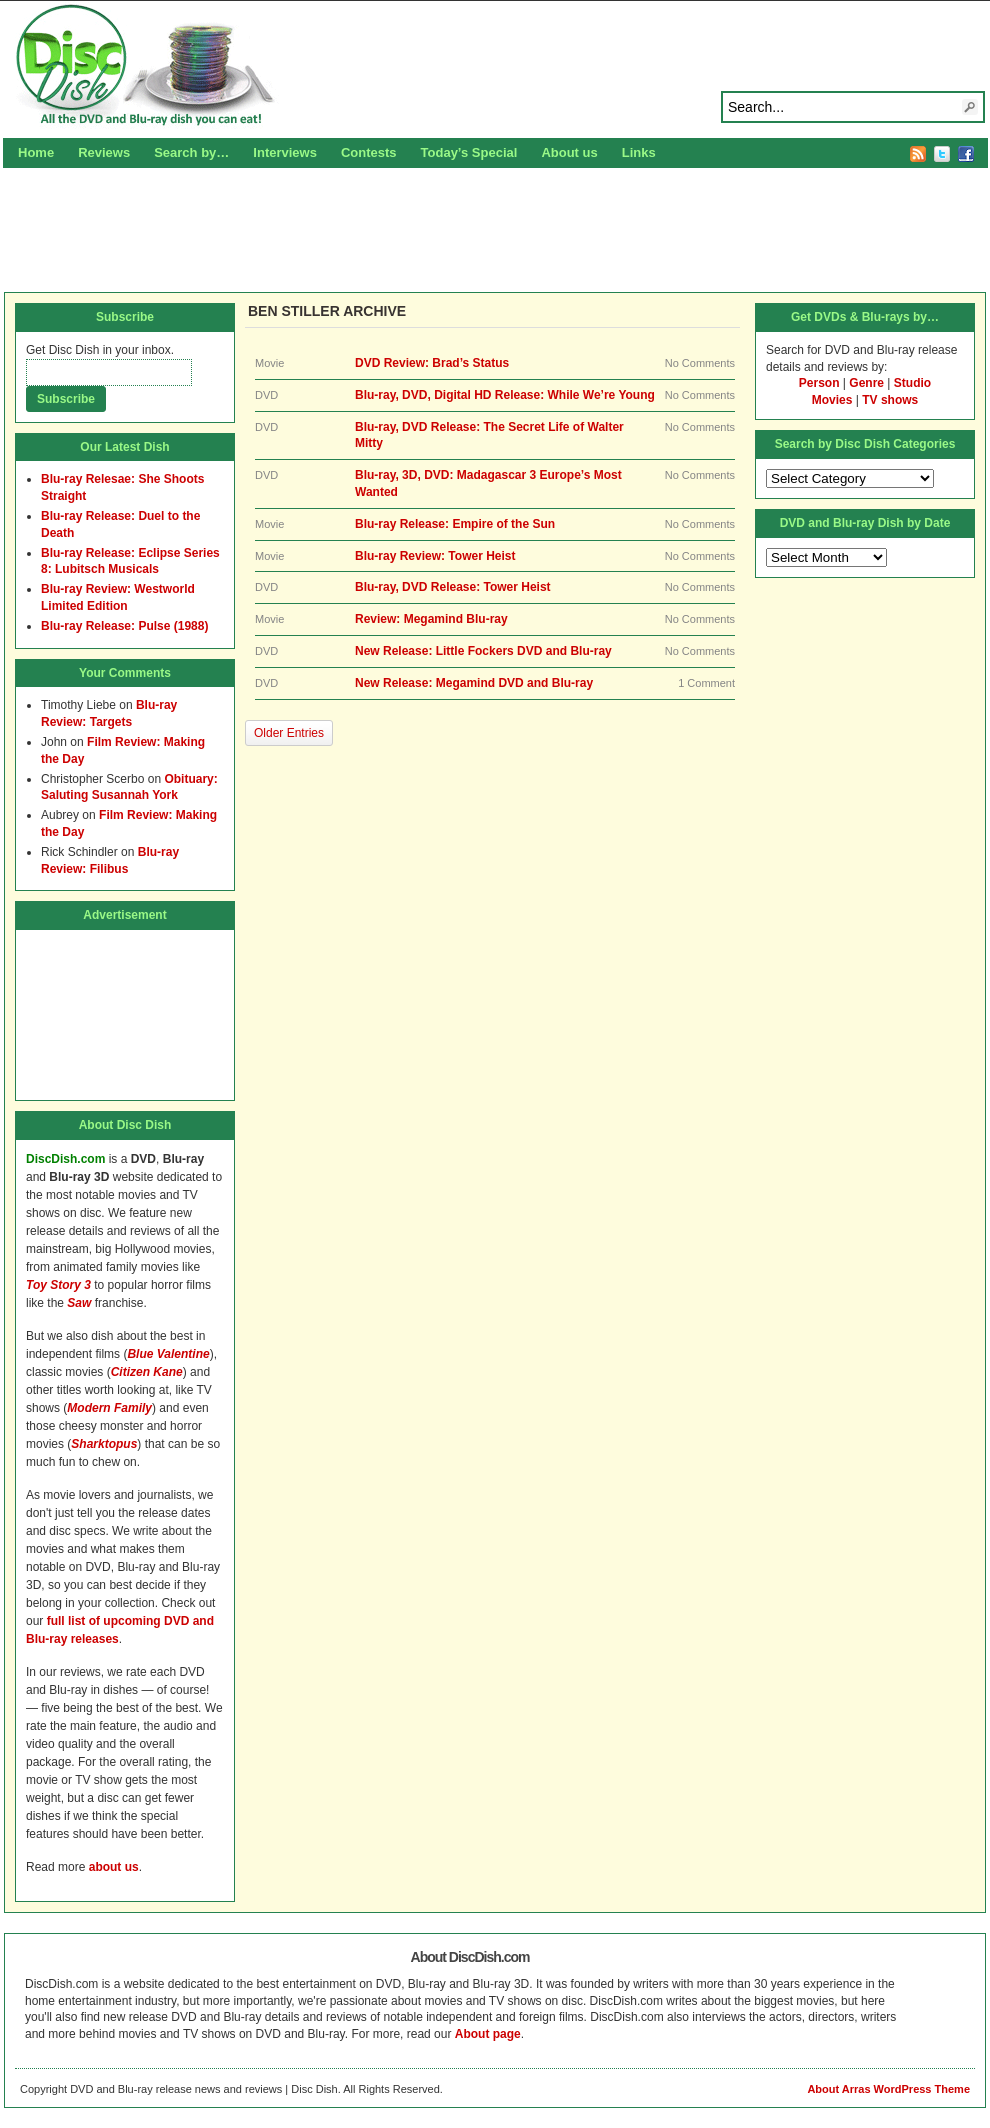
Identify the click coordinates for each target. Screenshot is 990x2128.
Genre (866, 383)
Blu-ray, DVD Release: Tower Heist (453, 587)
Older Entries (289, 733)
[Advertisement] (495, 227)
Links (639, 152)
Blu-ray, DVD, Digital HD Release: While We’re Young (505, 395)
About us (569, 152)
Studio (912, 383)
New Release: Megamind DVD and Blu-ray (474, 683)
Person (819, 383)
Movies (832, 400)
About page (488, 2034)
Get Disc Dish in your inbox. (100, 350)
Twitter (942, 154)
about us (114, 1867)
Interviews (285, 152)
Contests (369, 152)
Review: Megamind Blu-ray (431, 619)
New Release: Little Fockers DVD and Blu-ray (483, 651)
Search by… (191, 152)
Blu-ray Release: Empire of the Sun (455, 524)
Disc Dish (495, 66)
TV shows (890, 400)
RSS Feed (918, 154)
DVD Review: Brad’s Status (432, 363)
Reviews (104, 152)
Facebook (966, 154)
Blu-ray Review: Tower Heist (435, 556)
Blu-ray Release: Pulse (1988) (124, 626)
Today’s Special (469, 152)
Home (36, 152)
